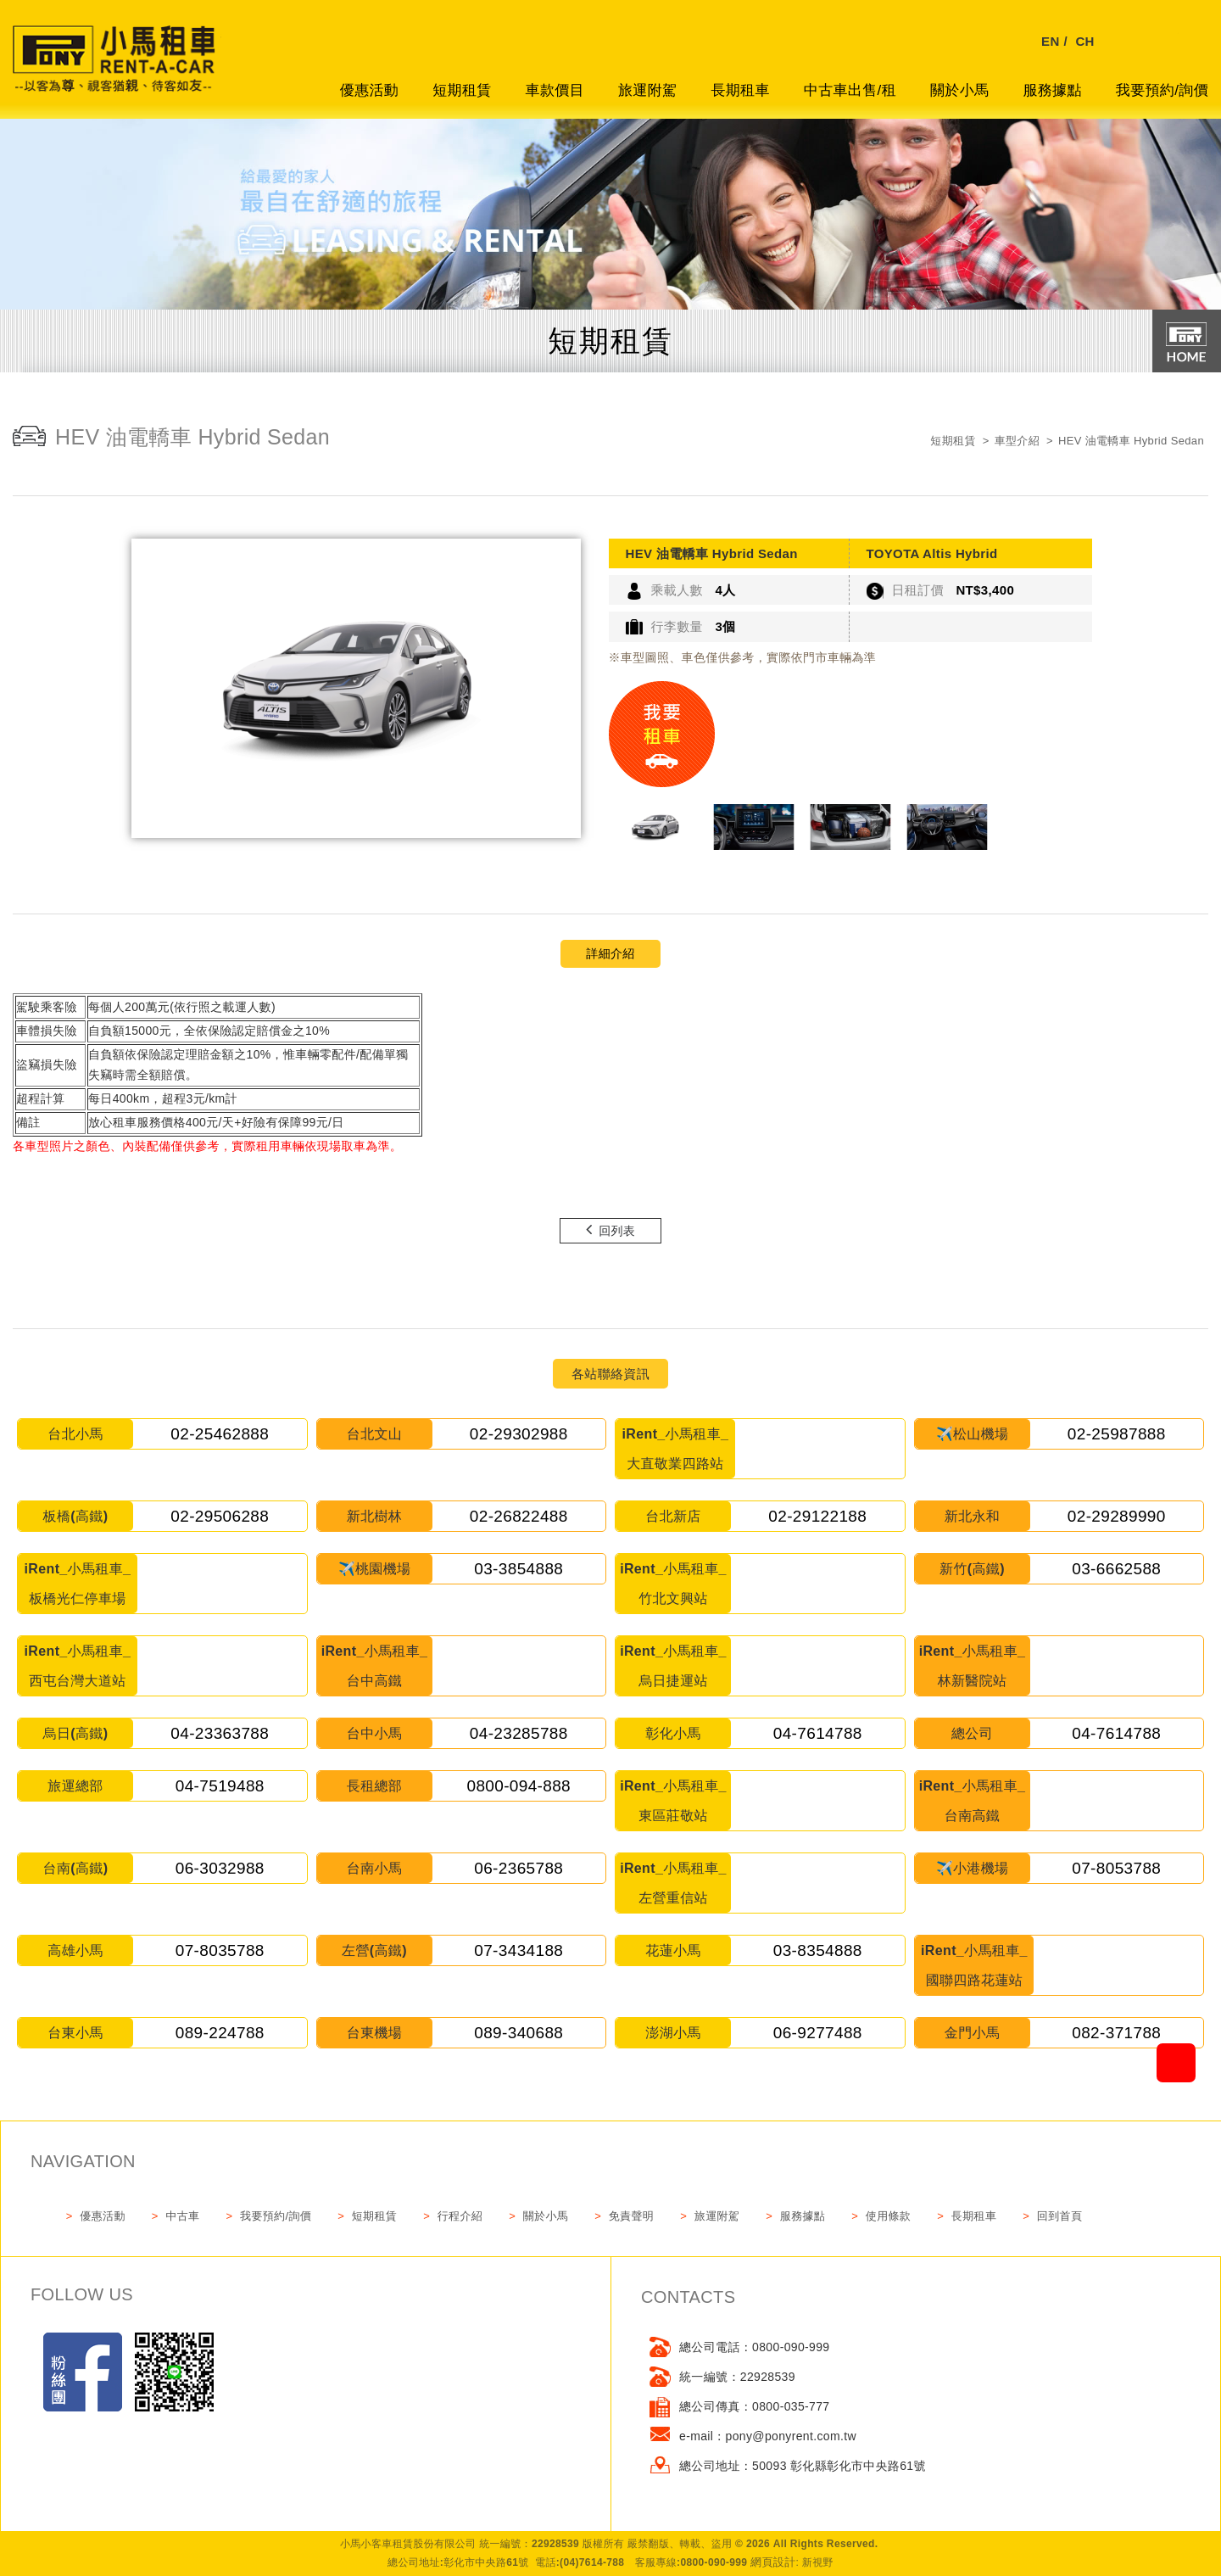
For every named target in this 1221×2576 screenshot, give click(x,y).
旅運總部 (75, 1786)
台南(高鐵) (76, 1868)
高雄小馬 (75, 1950)
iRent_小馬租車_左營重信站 (673, 1883)
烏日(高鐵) (76, 1733)
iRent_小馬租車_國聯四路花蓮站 (974, 1965)
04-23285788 (519, 1733)
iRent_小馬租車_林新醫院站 (972, 1666)
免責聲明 (631, 2216)
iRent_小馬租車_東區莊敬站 (673, 1801)
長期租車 (740, 90)
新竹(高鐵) (972, 1569)
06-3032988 (220, 1868)
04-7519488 (220, 1786)
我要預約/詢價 (1162, 90)
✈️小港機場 (972, 1868)
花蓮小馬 (672, 1950)
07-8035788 (220, 1950)
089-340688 (518, 2033)
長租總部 (374, 1786)
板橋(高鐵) (76, 1516)
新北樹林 (374, 1516)
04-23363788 (219, 1733)
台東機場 (374, 2033)
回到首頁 (1059, 2216)
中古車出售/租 (850, 90)
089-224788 (220, 2033)
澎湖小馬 (672, 2033)
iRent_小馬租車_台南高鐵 (972, 1801)
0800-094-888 (518, 1786)
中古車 (182, 2216)
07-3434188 (518, 1950)
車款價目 (555, 90)
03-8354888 (817, 1950)
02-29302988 (519, 1434)
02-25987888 (1117, 1434)
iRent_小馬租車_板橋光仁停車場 (78, 1584)
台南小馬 (374, 1868)
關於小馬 (959, 90)
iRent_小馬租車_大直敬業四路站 (675, 1449)
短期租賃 (461, 90)
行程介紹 (460, 2216)
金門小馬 (972, 2033)
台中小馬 (374, 1733)
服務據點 (1052, 90)
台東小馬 (75, 2033)
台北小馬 (75, 1434)
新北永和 (972, 1516)
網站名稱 (119, 67)
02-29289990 (1117, 1516)
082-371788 (1116, 2033)
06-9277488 (817, 2033)
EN (1050, 41)
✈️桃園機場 (374, 1569)
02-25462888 (219, 1434)
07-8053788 (1116, 1868)
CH (1084, 41)
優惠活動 (369, 90)
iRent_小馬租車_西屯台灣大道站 (78, 1666)
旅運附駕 (647, 90)
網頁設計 (772, 2562)
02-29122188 (817, 1516)
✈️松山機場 (972, 1434)
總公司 (972, 1733)
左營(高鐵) (374, 1950)
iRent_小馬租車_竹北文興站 (673, 1584)
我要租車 (662, 734)
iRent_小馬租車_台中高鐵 (374, 1666)
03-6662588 (1116, 1569)
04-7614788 (817, 1733)
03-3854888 (518, 1569)
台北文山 (374, 1434)
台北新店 (672, 1516)
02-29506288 (219, 1516)
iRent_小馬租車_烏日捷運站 (673, 1666)
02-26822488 (519, 1516)
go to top (1201, 2041)
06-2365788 (518, 1868)
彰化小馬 (672, 1733)
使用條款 (888, 2216)
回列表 (610, 1229)
